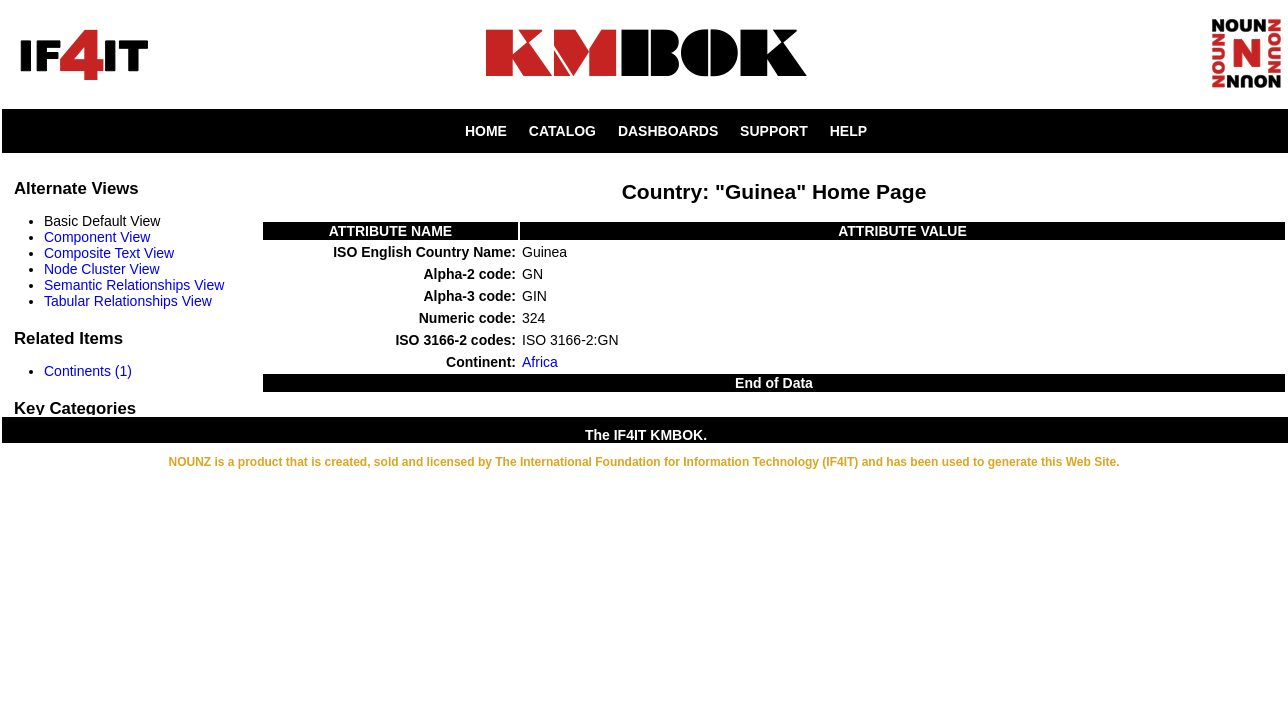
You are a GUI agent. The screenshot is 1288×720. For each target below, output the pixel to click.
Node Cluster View (102, 269)
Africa (540, 362)
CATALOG (562, 131)
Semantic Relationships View (134, 285)
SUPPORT (774, 131)
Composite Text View (109, 253)
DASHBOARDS (668, 131)
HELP (848, 131)
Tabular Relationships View (128, 301)
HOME (486, 131)
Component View (97, 237)
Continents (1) (88, 371)
